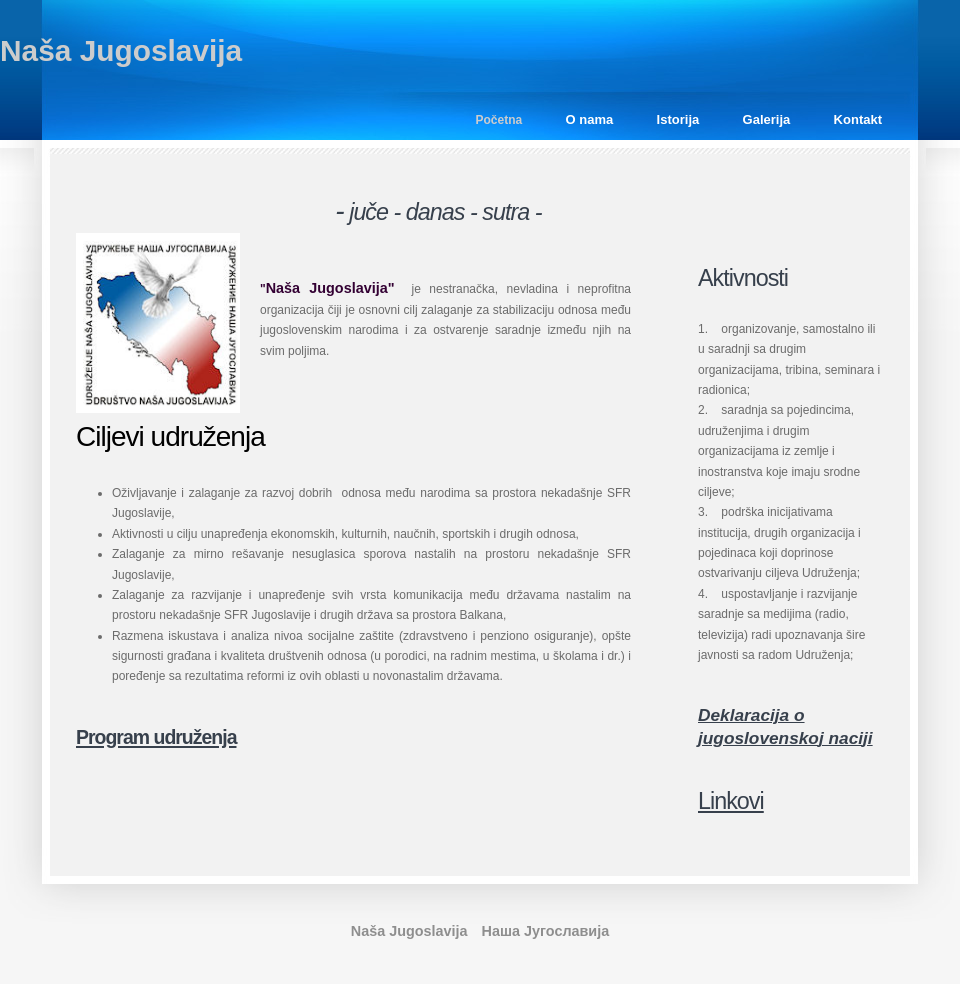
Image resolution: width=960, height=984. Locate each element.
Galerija (767, 119)
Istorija (678, 119)
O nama (590, 119)
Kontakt (858, 119)
